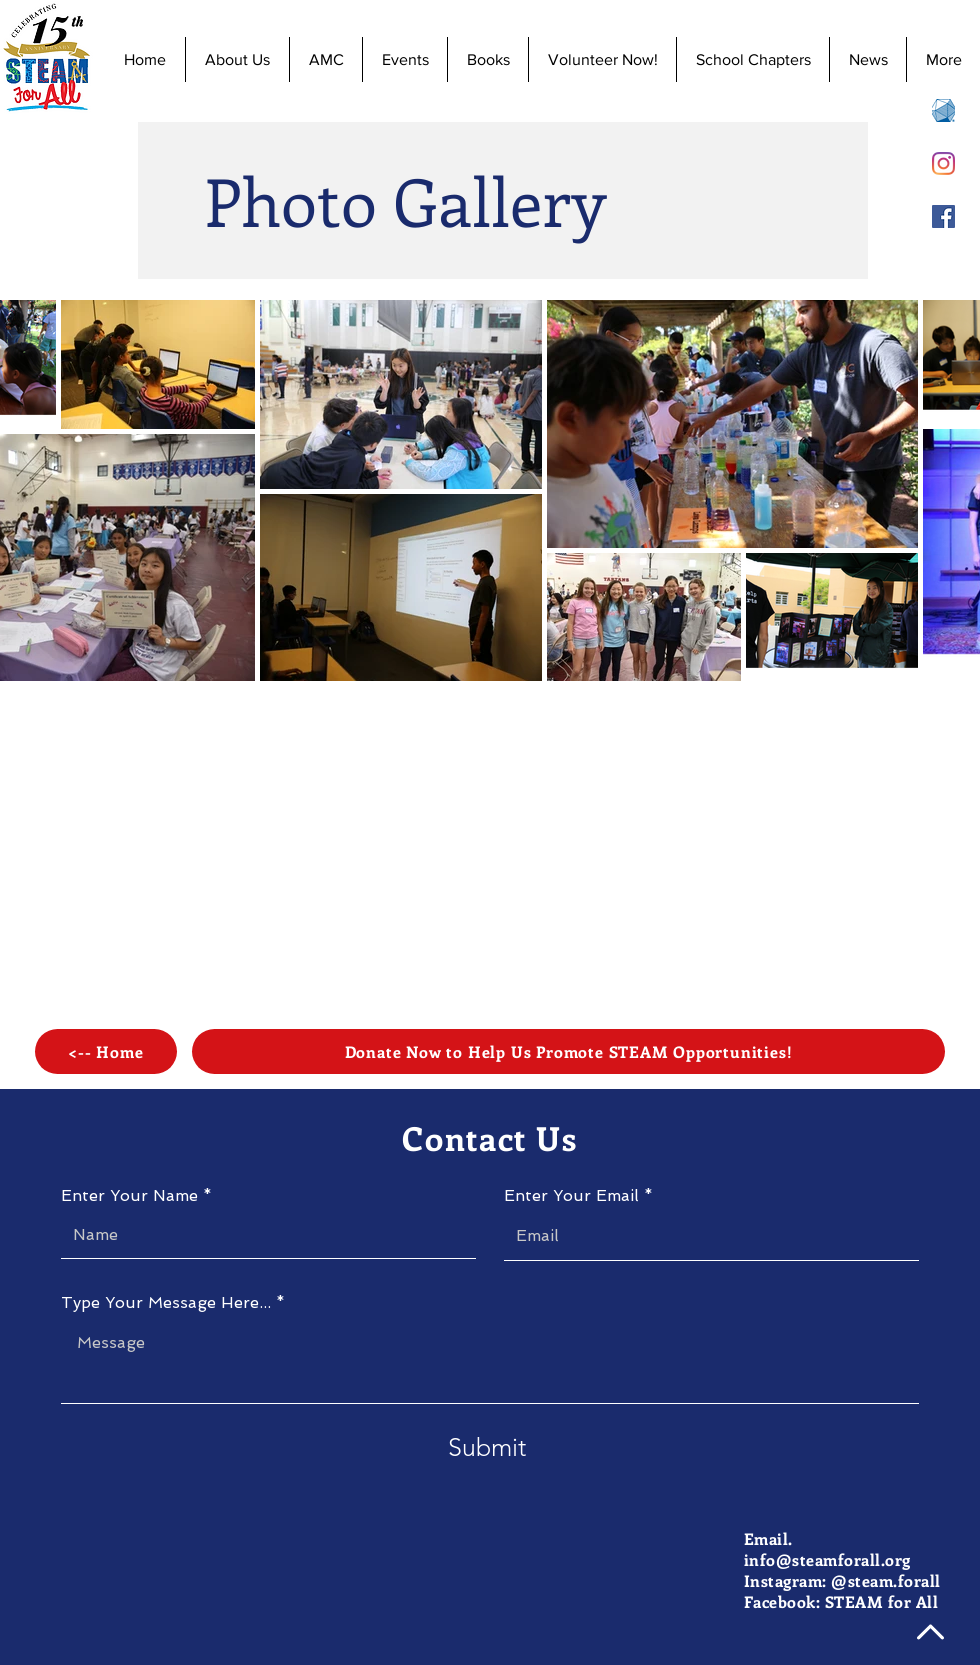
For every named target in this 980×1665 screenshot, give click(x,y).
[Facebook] (943, 216)
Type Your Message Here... (166, 1303)
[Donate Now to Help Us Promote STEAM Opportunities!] (568, 1051)
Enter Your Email (571, 1196)
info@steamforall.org (827, 1559)
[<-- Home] (106, 1051)
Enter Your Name (129, 1196)
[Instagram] (943, 163)
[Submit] (487, 1447)
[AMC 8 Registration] (943, 110)
